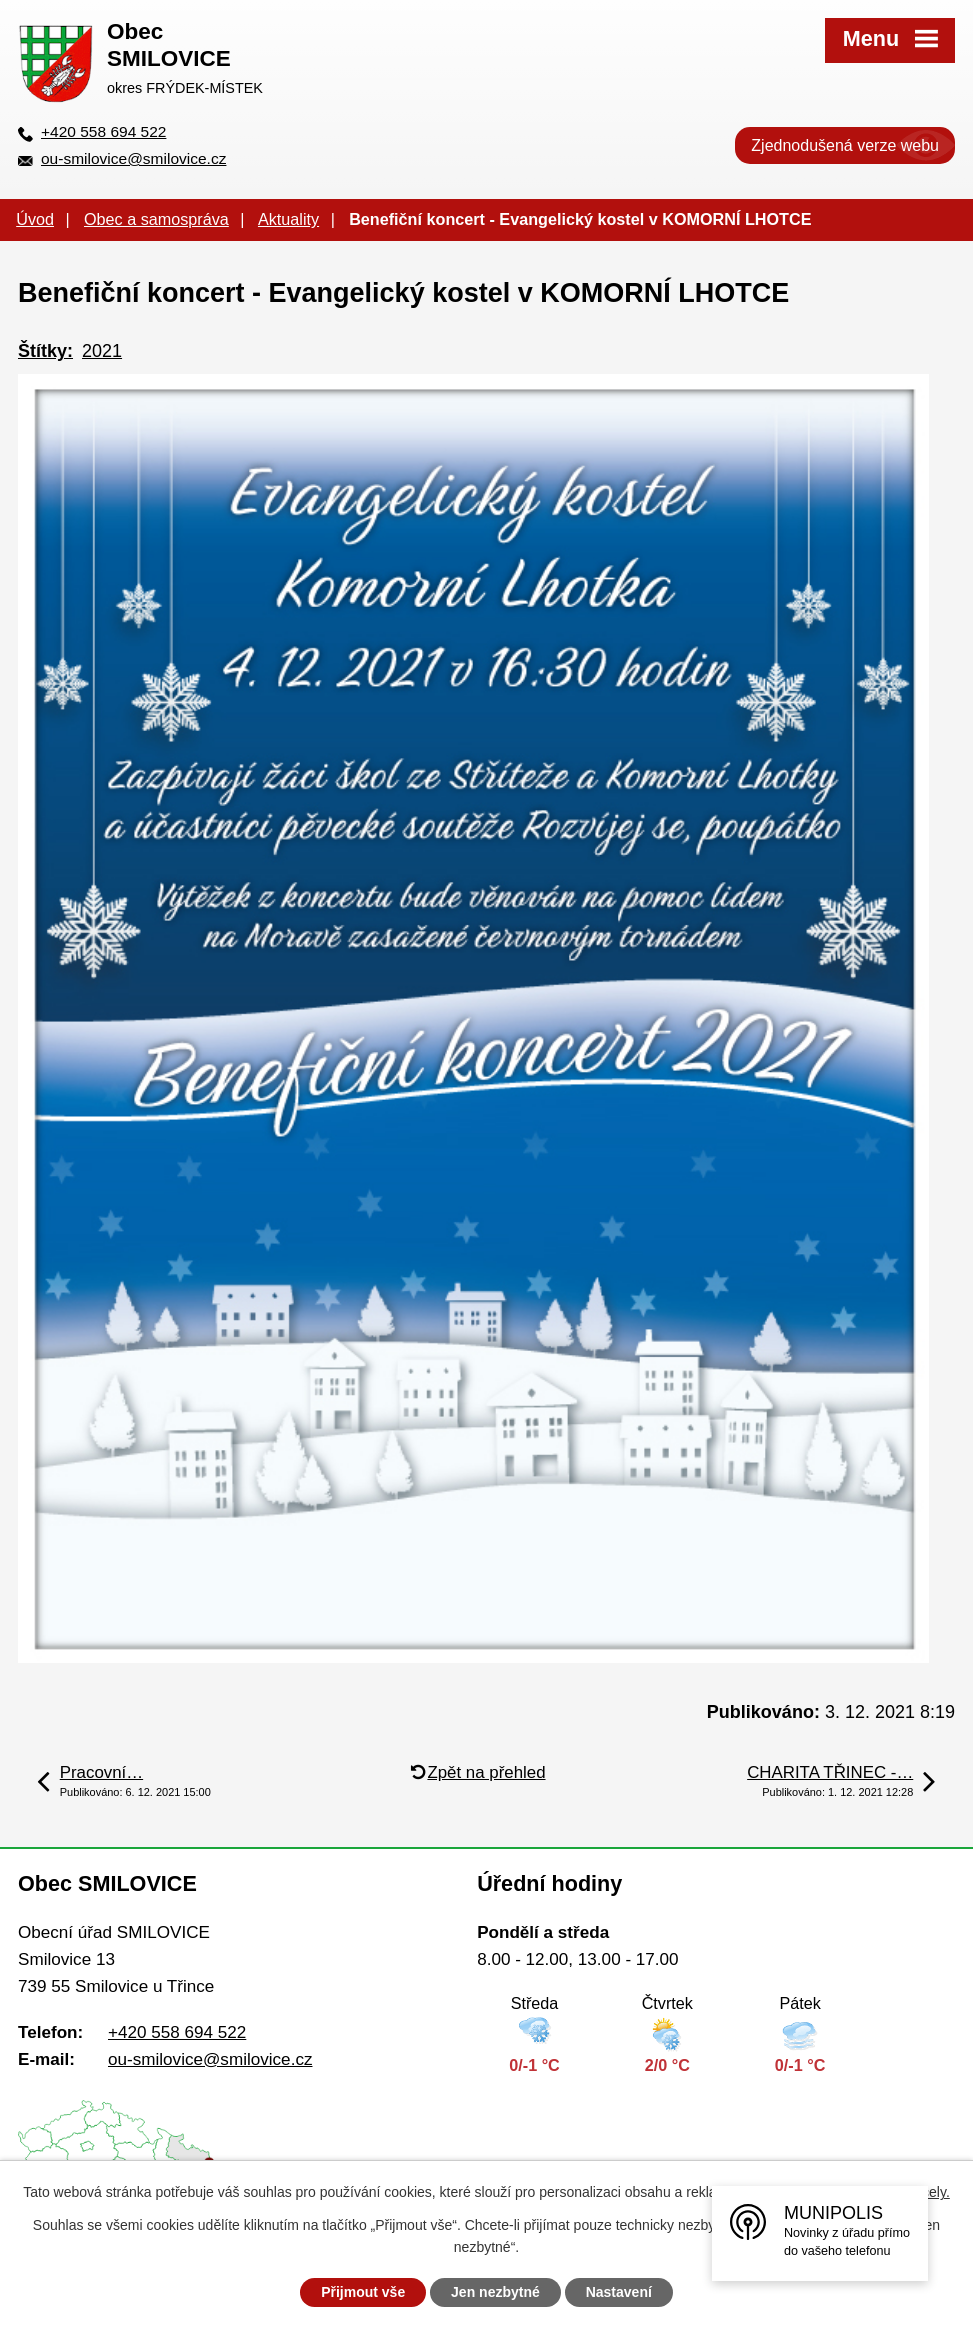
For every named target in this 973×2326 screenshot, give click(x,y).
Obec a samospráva (156, 219)
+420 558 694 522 (103, 131)
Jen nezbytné (495, 2292)
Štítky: (45, 351)
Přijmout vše (363, 2292)
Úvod (35, 219)
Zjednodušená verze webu (845, 145)
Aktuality (288, 219)
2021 (102, 351)
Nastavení (619, 2292)
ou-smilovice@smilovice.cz (133, 158)
